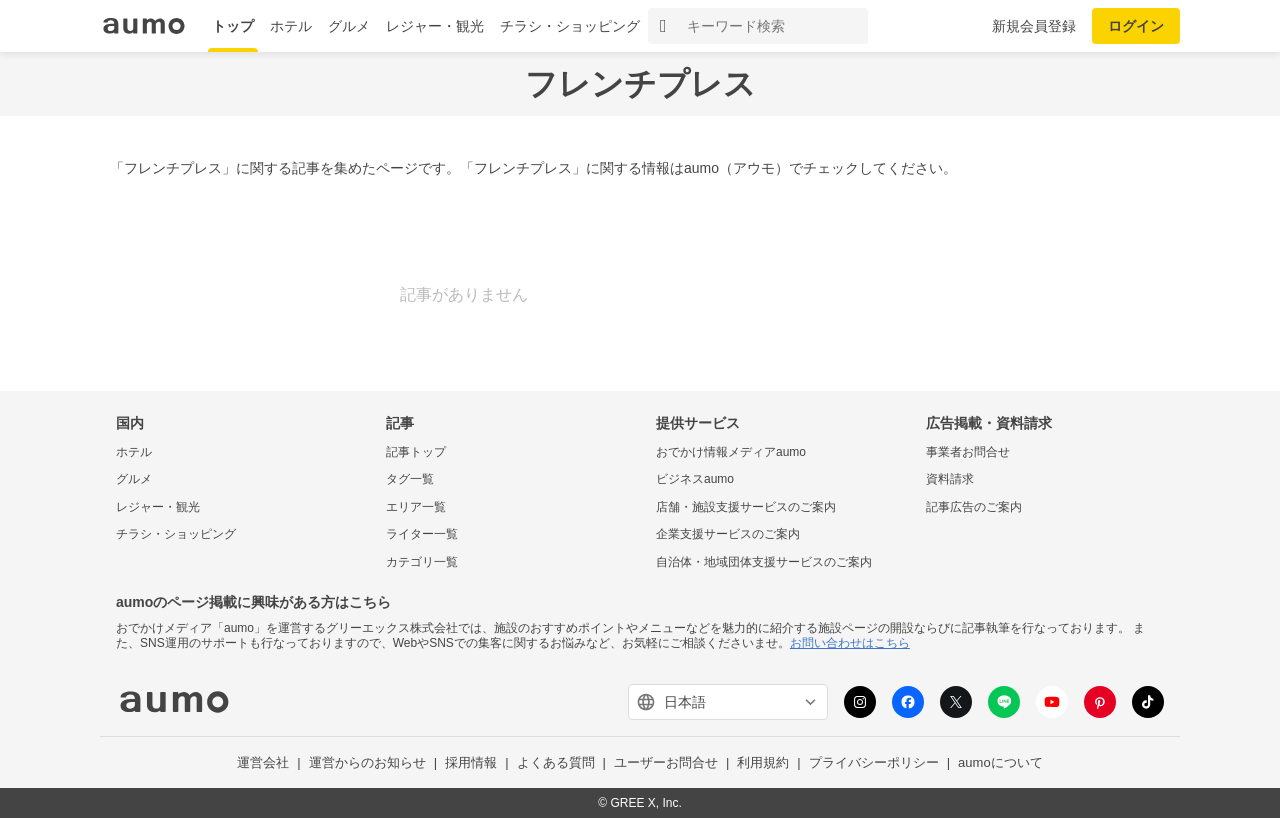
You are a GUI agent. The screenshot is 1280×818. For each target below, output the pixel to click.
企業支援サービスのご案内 (728, 534)
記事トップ (416, 452)
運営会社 (263, 762)
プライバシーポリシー (874, 762)
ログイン (1136, 26)
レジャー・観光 (435, 26)
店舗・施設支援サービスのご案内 (746, 507)
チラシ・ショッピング (570, 26)
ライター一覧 (422, 534)
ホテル (291, 26)
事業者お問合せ (968, 452)
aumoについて (1000, 762)
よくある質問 (556, 762)
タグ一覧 (410, 479)
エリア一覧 (416, 507)
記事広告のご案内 (974, 507)
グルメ (349, 26)
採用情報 (471, 762)
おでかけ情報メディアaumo (731, 452)
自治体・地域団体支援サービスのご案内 (764, 562)
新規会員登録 (1034, 26)
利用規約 (763, 762)
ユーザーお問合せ (666, 762)
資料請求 (950, 479)
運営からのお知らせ (367, 762)
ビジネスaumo (695, 479)
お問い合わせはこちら (850, 643)
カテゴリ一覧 (422, 562)
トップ (233, 26)
